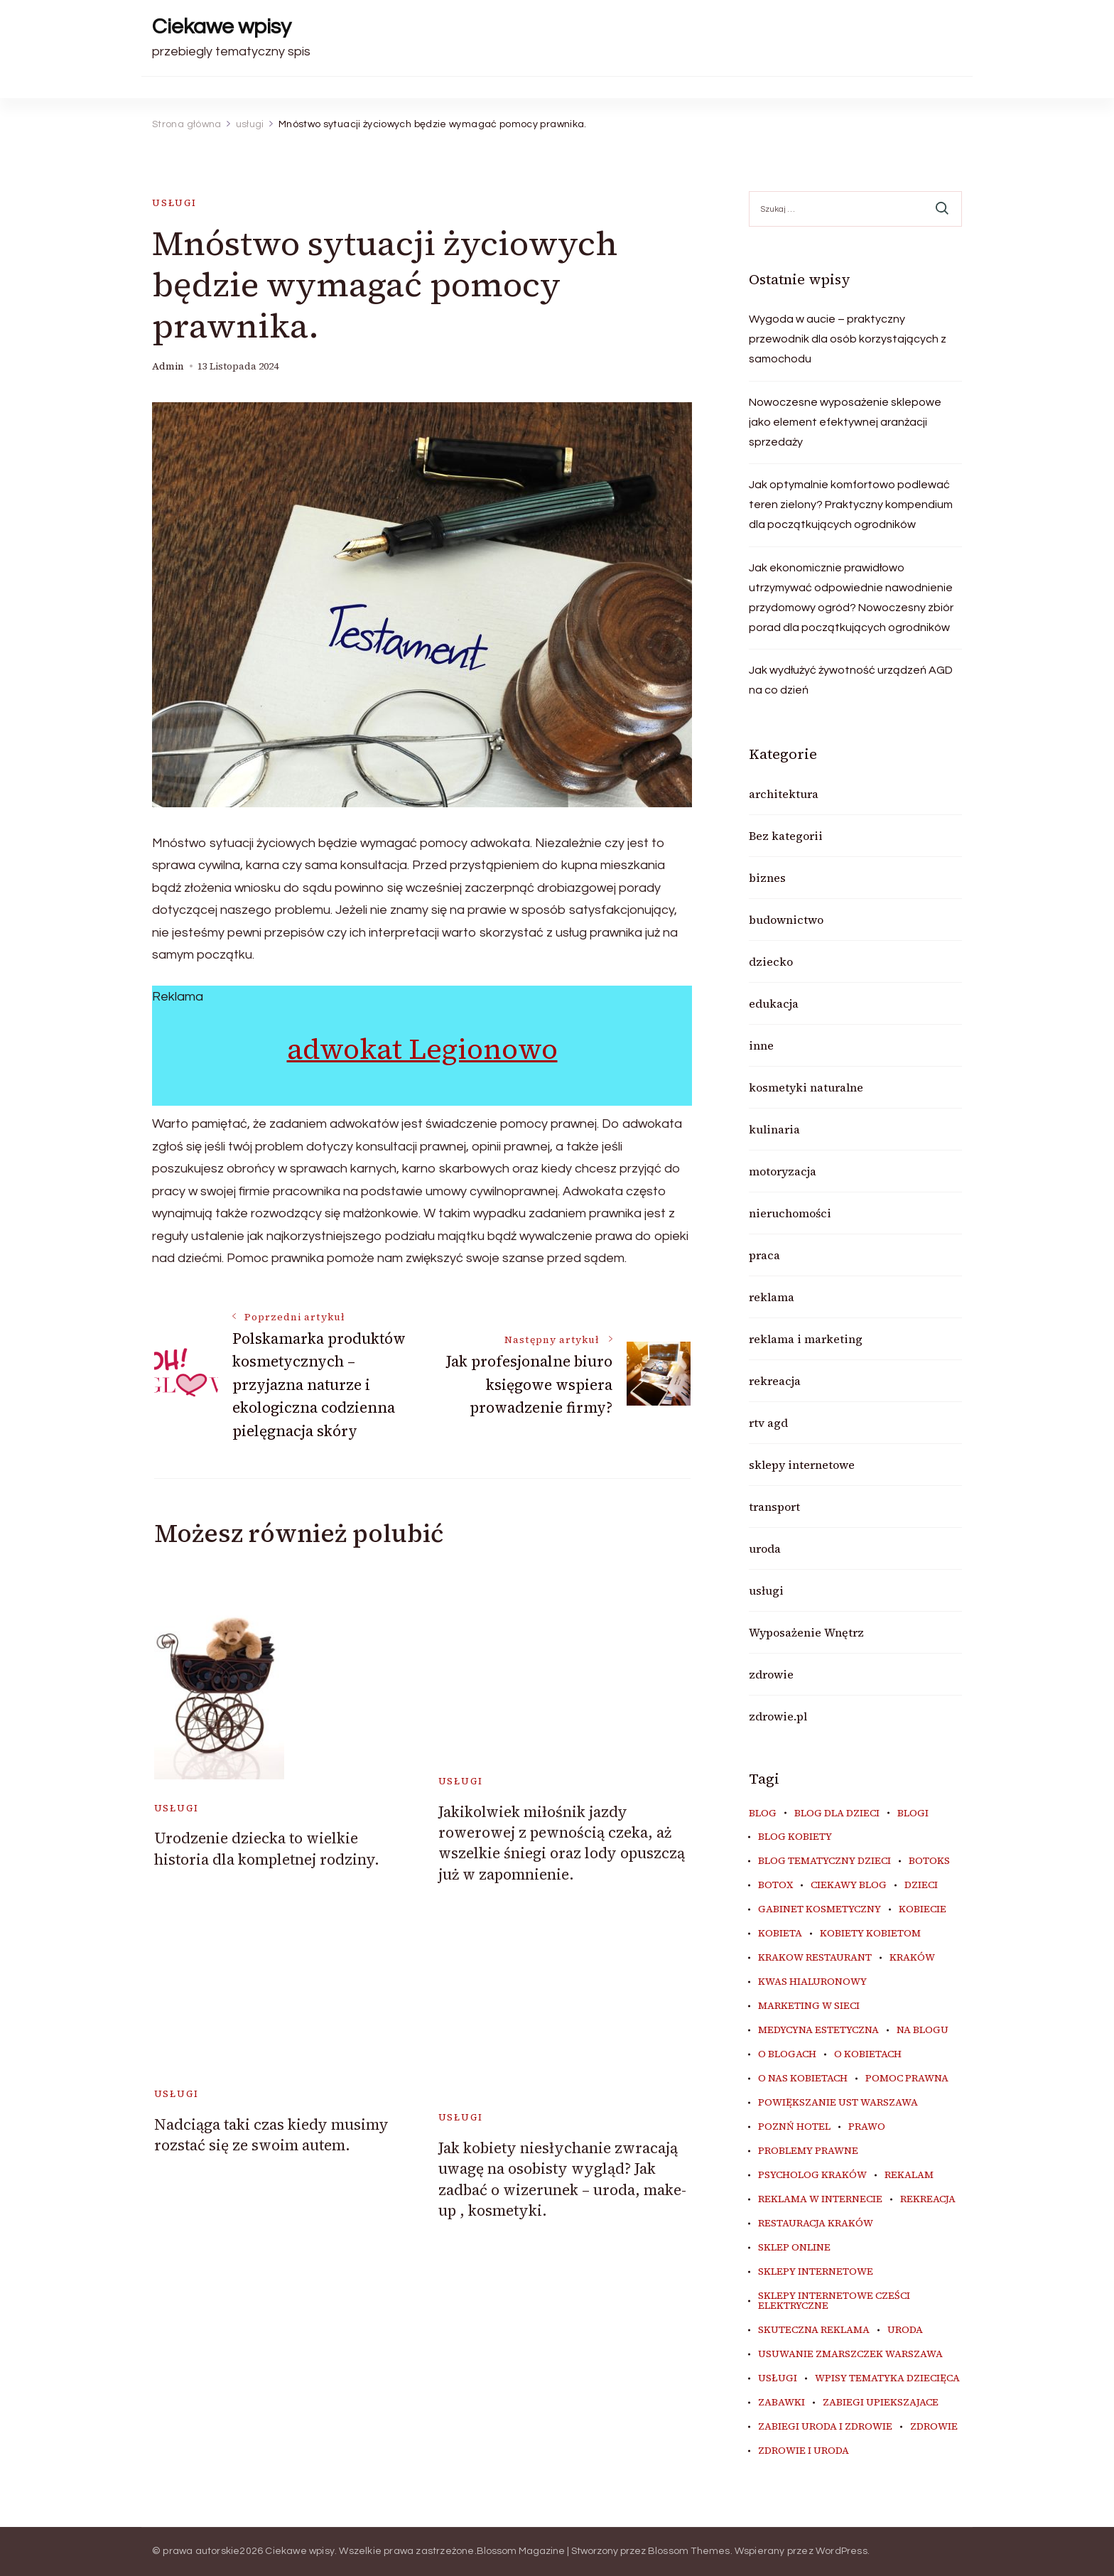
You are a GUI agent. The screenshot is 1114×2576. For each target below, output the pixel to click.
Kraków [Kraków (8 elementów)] (912, 1958)
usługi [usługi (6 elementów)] (777, 2378)
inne (761, 1045)
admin (168, 366)
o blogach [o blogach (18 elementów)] (787, 2054)
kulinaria (774, 1129)
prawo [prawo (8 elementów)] (866, 2127)
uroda (765, 1548)
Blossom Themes (689, 2551)
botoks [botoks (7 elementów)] (929, 1861)
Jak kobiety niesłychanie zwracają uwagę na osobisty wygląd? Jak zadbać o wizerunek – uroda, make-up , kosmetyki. (562, 2179)
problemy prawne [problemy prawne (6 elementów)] (808, 2151)
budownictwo (786, 919)
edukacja (774, 1003)
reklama (771, 1297)
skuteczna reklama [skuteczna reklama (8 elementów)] (814, 2330)
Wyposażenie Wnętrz (806, 1632)
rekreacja (775, 1381)
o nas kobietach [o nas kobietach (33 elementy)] (803, 2079)
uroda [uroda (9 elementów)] (905, 2330)
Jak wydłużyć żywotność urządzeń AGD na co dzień (851, 680)
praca (764, 1255)
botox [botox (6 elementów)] (775, 1885)
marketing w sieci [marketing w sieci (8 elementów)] (809, 2006)
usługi (174, 203)
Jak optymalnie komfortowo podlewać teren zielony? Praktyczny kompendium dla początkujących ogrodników (851, 504)
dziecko (771, 961)
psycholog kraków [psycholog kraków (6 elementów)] (812, 2175)
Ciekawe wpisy (221, 27)
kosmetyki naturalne (806, 1087)
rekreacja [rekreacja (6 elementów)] (928, 2199)
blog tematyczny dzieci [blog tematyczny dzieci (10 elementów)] (824, 1861)
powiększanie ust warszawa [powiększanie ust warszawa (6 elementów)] (838, 2103)
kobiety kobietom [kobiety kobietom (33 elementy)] (870, 1934)
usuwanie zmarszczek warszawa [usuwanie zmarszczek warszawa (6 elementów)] (850, 2354)
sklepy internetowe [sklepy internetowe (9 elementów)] (815, 2272)
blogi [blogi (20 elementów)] (913, 1813)
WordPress (841, 2551)
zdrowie (771, 1674)
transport (774, 1506)
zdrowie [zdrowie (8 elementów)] (934, 2427)
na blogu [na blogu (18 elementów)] (922, 2030)
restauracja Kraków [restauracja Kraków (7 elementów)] (815, 2224)
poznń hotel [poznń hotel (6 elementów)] (794, 2127)
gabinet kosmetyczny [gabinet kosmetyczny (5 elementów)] (819, 1909)
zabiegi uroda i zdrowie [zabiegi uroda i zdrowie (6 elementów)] (825, 2427)
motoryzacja (782, 1171)
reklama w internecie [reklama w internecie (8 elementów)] (820, 2199)
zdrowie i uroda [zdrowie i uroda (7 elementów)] (803, 2451)
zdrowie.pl (778, 1716)
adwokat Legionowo (422, 1049)
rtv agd (768, 1422)
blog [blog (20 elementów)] (763, 1813)
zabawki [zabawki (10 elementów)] (781, 2403)
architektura (783, 794)
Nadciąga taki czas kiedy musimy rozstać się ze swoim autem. (271, 2134)
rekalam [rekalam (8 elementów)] (909, 2175)
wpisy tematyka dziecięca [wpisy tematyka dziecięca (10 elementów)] (887, 2378)
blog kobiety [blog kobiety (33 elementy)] (795, 1837)
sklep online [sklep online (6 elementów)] (794, 2248)
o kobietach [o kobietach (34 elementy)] (868, 2054)
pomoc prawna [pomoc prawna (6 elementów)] (906, 2079)
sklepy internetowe (802, 1464)
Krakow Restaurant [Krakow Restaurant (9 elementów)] (815, 1958)
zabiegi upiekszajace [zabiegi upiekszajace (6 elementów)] (881, 2403)
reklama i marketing (805, 1339)
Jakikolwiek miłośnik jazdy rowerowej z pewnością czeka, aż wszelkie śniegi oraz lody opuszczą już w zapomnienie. (561, 1843)
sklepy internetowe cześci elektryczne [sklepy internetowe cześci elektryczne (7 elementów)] (834, 2301)
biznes (767, 877)
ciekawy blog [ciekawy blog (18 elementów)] (849, 1885)
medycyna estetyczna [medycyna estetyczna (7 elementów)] (818, 2030)
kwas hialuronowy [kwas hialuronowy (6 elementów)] (812, 1982)
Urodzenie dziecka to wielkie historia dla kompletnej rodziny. (266, 1848)
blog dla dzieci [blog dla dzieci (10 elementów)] (837, 1813)
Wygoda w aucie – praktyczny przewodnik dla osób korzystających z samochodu (847, 339)
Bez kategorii (786, 836)
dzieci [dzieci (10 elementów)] (921, 1885)
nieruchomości (790, 1213)
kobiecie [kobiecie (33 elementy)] (922, 1909)
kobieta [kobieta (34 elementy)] (780, 1934)
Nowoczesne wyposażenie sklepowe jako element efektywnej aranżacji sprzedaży (845, 422)
